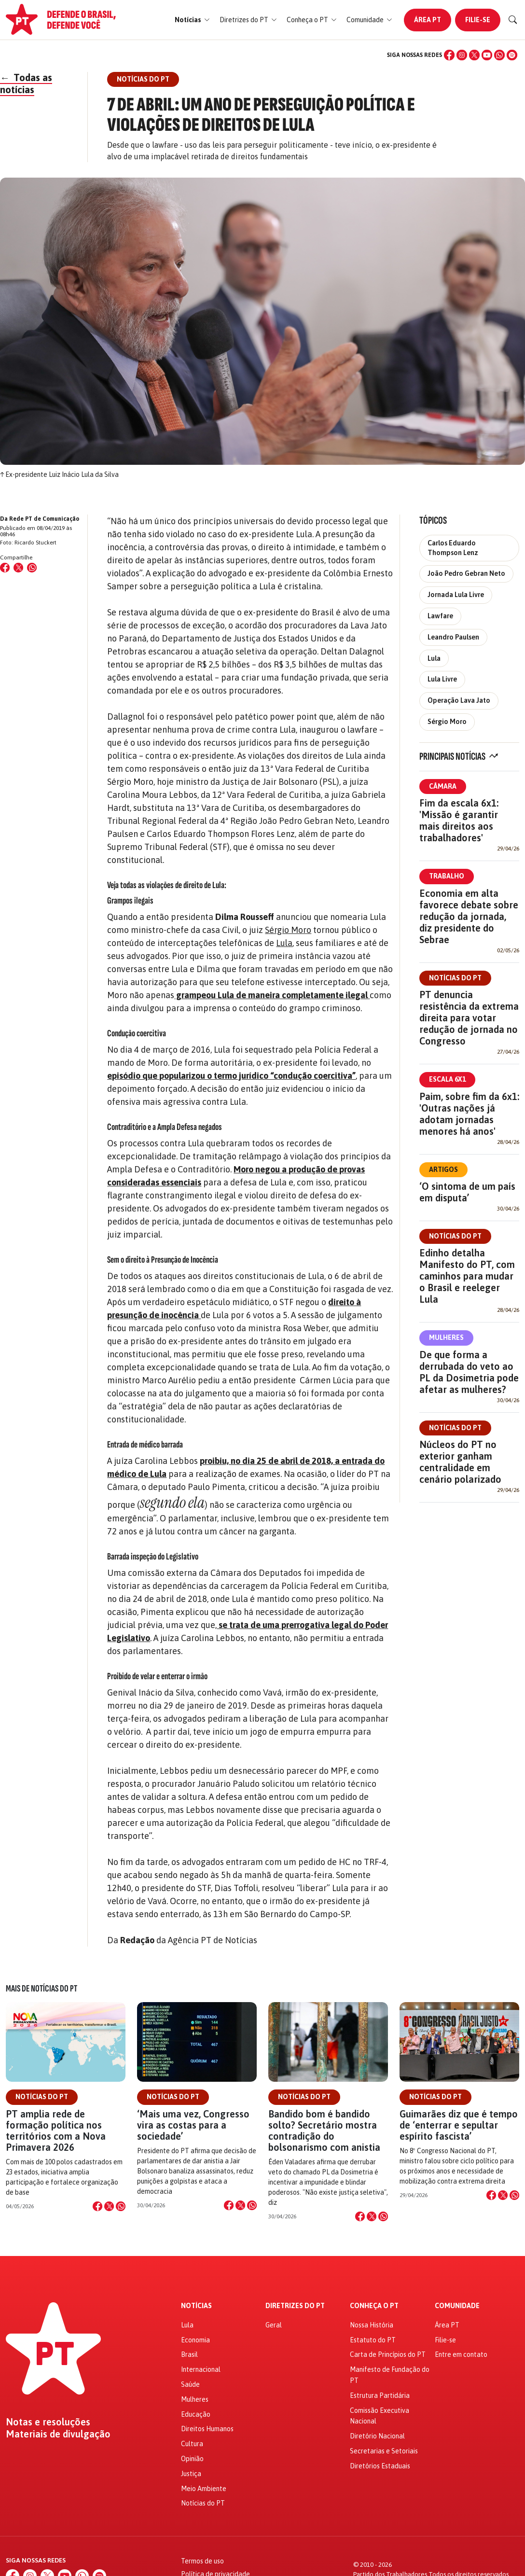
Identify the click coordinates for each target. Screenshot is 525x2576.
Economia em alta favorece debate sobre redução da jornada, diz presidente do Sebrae (468, 916)
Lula (284, 943)
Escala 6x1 (447, 1079)
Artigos (443, 1169)
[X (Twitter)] (474, 55)
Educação (195, 2414)
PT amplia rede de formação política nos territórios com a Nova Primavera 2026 (56, 2130)
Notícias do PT (455, 978)
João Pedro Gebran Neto (466, 573)
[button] (192, 20)
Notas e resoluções (48, 2422)
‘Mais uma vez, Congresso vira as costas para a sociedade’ (193, 2125)
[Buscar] (513, 20)
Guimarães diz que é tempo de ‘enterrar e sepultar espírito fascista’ (459, 2125)
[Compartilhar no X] (109, 2206)
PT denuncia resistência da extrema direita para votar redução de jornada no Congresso (469, 1017)
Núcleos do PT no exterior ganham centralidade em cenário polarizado (460, 1462)
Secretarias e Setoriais (384, 2451)
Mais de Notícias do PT (41, 1988)
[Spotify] (512, 55)
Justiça (191, 2474)
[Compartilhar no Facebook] (5, 567)
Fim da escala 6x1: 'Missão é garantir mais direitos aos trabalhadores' (458, 820)
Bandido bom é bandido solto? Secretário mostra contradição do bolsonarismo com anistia (324, 2130)
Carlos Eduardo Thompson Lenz (453, 547)
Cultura (192, 2444)
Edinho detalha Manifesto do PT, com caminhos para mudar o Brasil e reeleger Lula (467, 1276)
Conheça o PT (374, 2306)
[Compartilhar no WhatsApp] (32, 567)
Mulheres (446, 1337)
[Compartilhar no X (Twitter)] (18, 567)
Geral (273, 2325)
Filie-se (477, 20)
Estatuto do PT (373, 2340)
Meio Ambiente (203, 2488)
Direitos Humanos (207, 2429)
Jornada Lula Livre (456, 595)
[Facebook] (449, 55)
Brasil (189, 2354)
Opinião (192, 2459)
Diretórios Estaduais (380, 2466)
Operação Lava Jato (459, 700)
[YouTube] (487, 55)
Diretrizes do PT (295, 2306)
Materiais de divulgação (58, 2434)
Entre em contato (461, 2354)
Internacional (201, 2369)
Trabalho (446, 876)
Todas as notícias (26, 83)
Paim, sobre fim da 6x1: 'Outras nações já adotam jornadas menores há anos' (469, 1114)
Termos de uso (202, 2561)
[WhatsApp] (499, 55)
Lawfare (440, 616)
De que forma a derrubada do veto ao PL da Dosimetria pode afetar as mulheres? (469, 1372)
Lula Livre (442, 679)
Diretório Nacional (377, 2436)
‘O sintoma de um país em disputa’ (467, 1192)
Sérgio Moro (288, 930)
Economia (195, 2340)
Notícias (196, 2306)
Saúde (190, 2384)
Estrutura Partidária (380, 2395)
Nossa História (371, 2325)
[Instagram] (461, 55)
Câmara (442, 786)
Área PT (427, 20)
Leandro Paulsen (453, 637)
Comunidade (457, 2306)
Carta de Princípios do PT (388, 2354)
